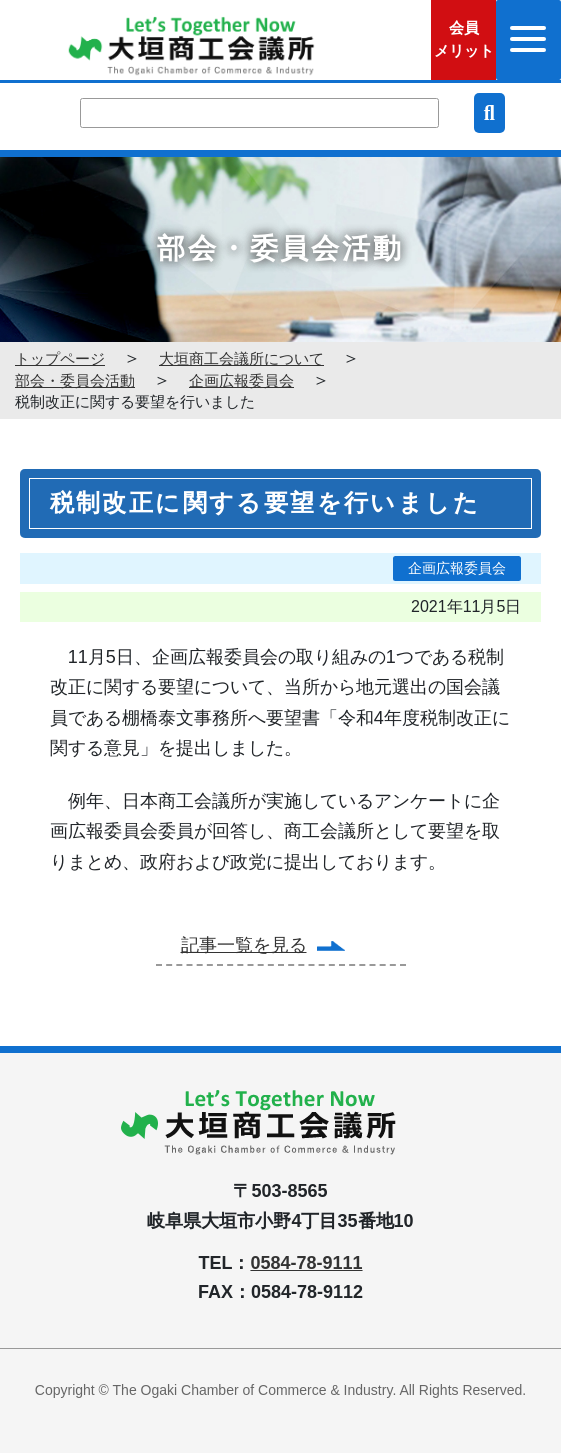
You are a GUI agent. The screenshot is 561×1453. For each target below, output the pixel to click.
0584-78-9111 (306, 1263)
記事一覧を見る (244, 945)
